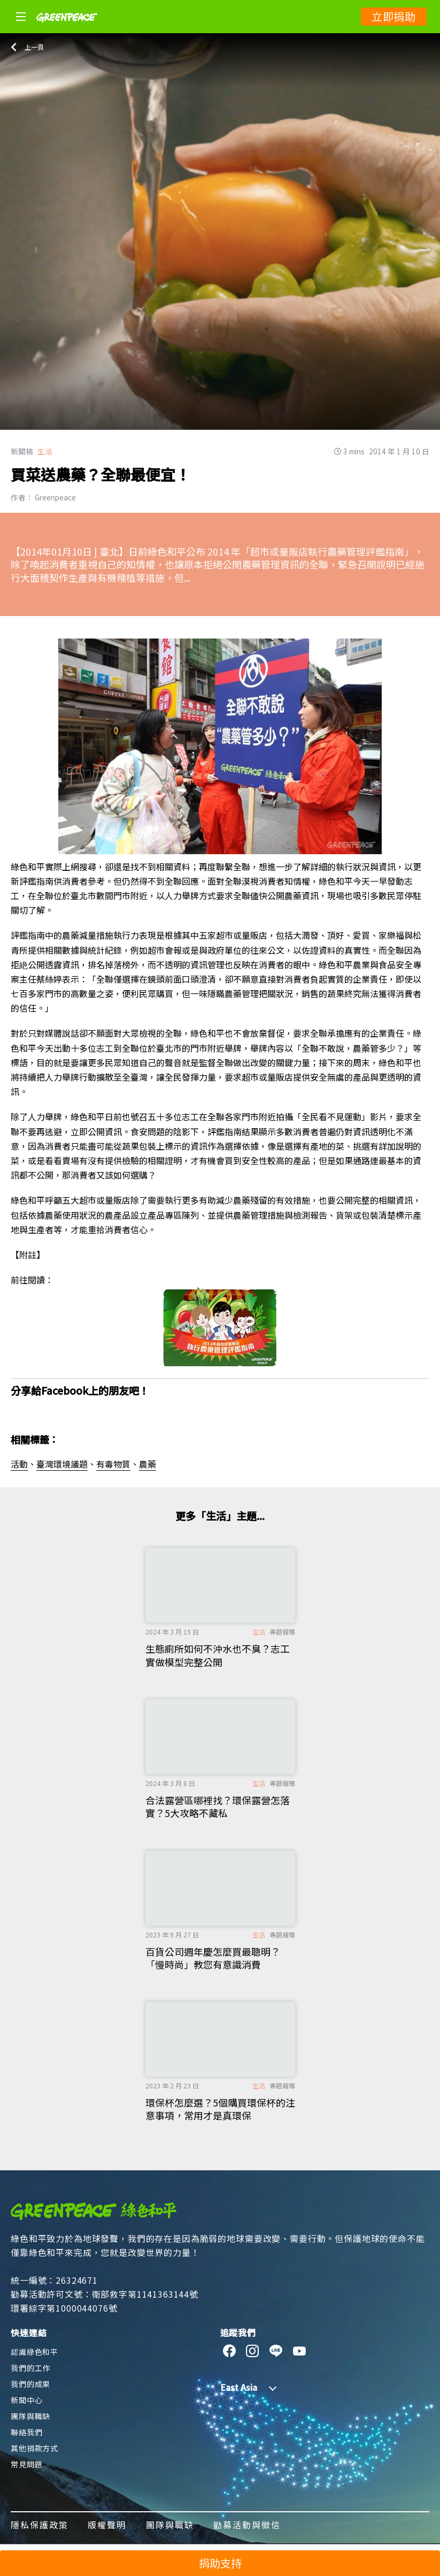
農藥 (147, 1463)
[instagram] (252, 2351)
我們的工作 (30, 2367)
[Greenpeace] (66, 29)
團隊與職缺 (30, 2416)
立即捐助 (394, 16)
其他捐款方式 (34, 2448)
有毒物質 (113, 1463)
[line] (276, 2351)
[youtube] (299, 2351)
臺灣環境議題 (62, 1463)
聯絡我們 (26, 2432)
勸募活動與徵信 (247, 2524)
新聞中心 (26, 2400)
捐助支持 (220, 2563)
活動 (19, 1463)
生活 (44, 451)
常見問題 (26, 2464)
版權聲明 (107, 2524)
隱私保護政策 (39, 2524)
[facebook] (229, 2351)
